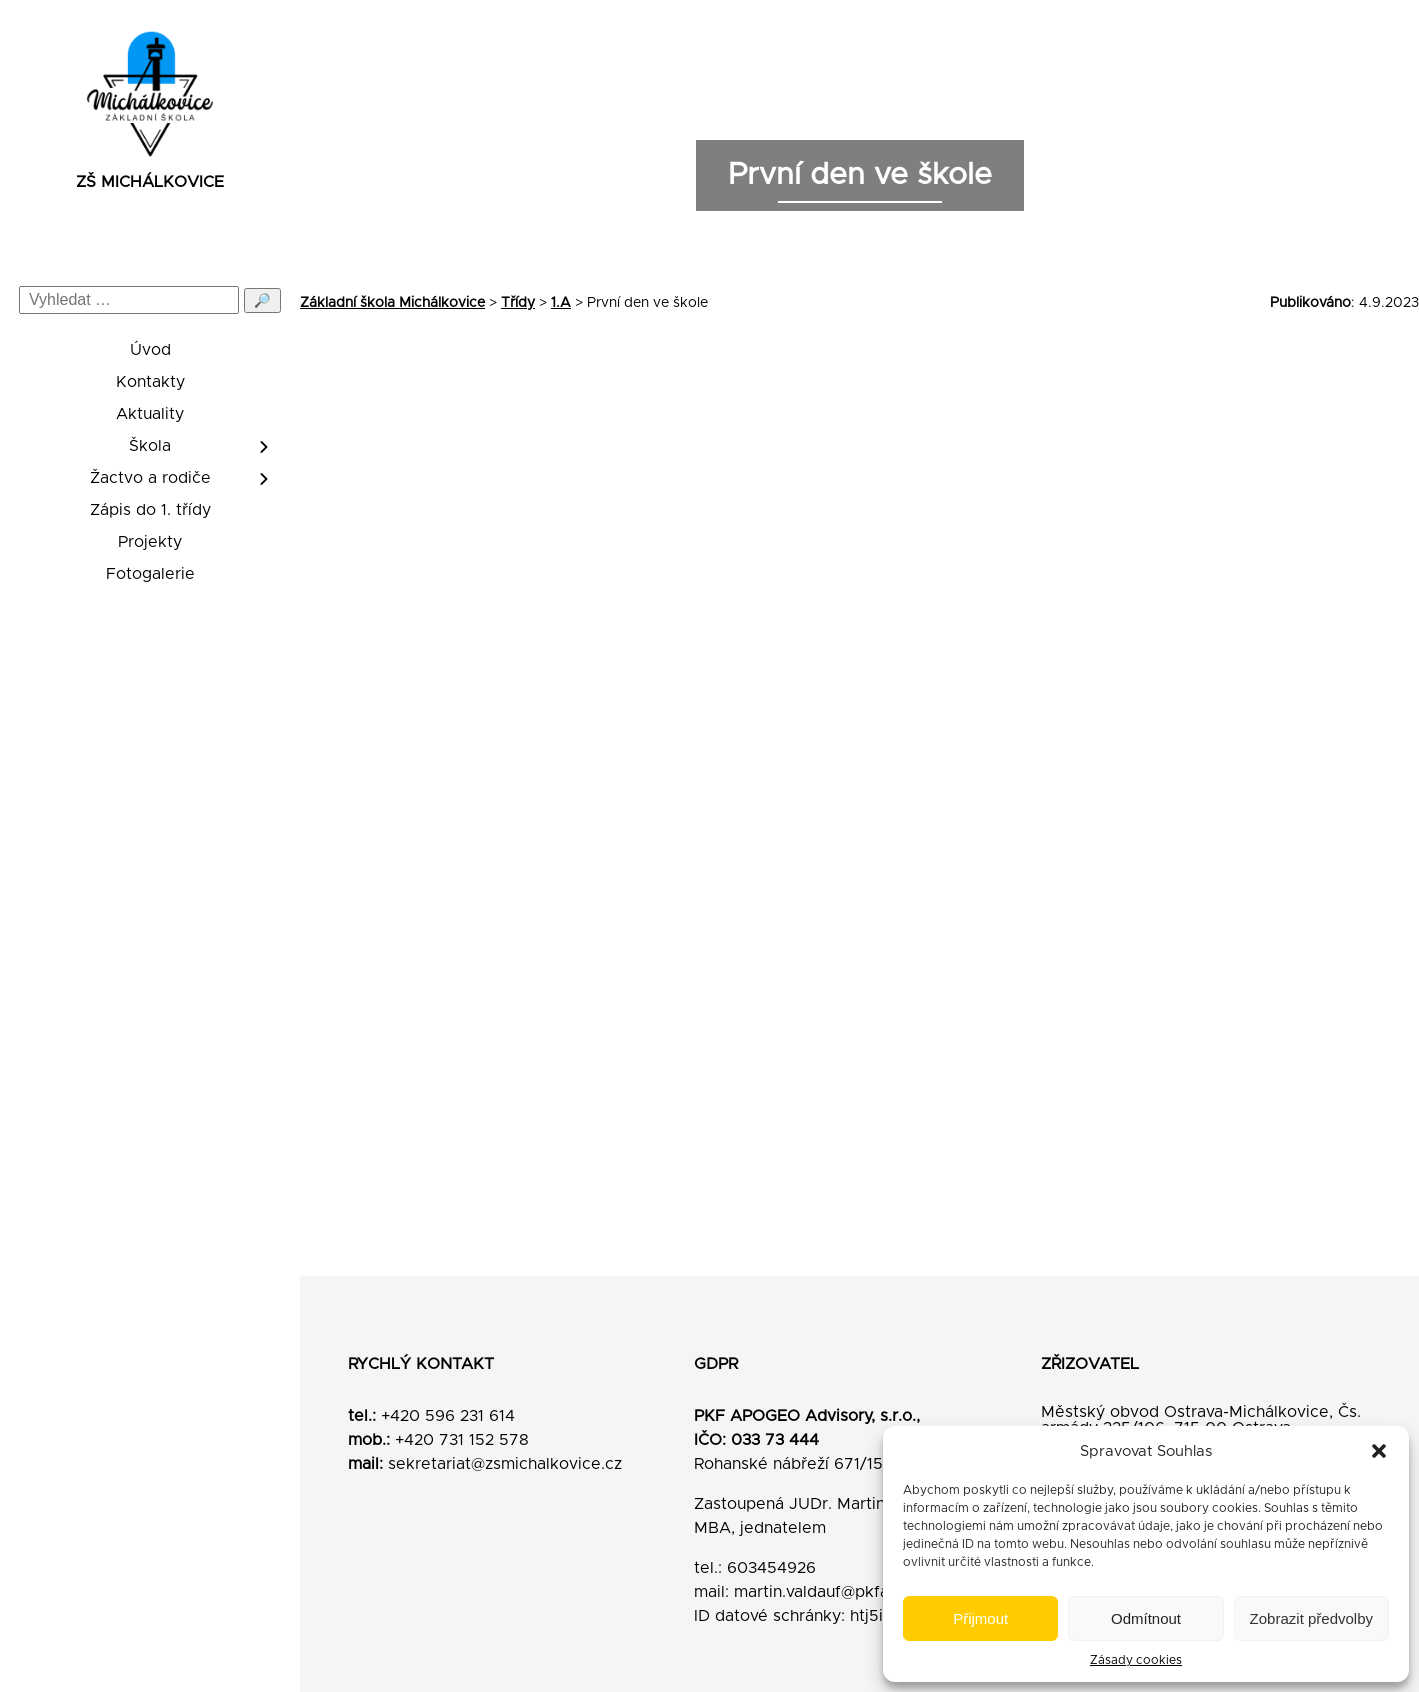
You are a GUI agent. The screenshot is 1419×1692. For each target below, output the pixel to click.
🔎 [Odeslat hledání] (262, 300)
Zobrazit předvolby (1311, 1618)
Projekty (150, 542)
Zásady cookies (1136, 1660)
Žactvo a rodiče (150, 478)
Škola (150, 446)
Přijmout (980, 1618)
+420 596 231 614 (448, 1416)
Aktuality (150, 414)
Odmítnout (1146, 1618)
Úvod (150, 350)
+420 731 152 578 (462, 1440)
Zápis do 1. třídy (150, 510)
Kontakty (150, 382)
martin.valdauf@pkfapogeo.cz (847, 1592)
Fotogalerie (150, 574)
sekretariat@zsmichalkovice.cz (505, 1464)
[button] (1379, 1451)
